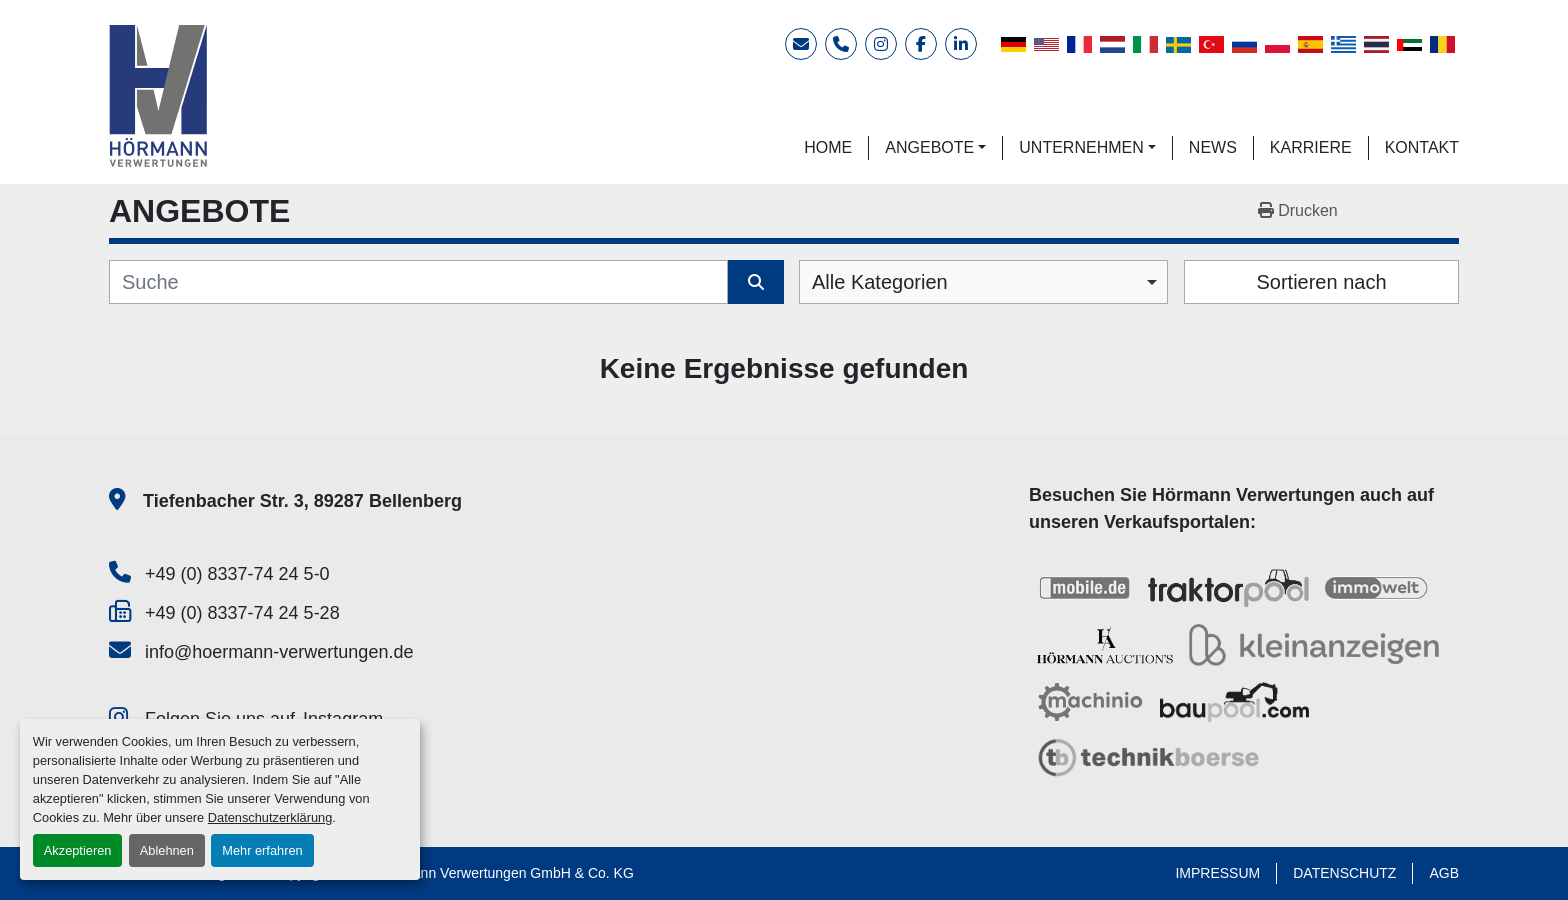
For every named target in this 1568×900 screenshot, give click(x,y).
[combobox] (983, 282)
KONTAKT (1422, 147)
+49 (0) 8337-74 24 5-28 (242, 613)
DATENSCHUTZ (1344, 873)
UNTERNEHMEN (1081, 147)
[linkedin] (961, 44)
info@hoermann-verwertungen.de (279, 652)
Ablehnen (167, 850)
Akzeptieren (78, 850)
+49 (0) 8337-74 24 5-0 (237, 574)
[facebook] (921, 44)
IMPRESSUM (1217, 873)
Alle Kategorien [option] (880, 282)
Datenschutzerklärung (270, 817)
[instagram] (881, 44)
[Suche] (418, 282)
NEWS (1213, 147)
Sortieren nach (1321, 282)
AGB (1444, 873)
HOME (828, 147)
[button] (935, 148)
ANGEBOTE (929, 147)
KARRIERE (1311, 147)
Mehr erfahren (262, 850)
